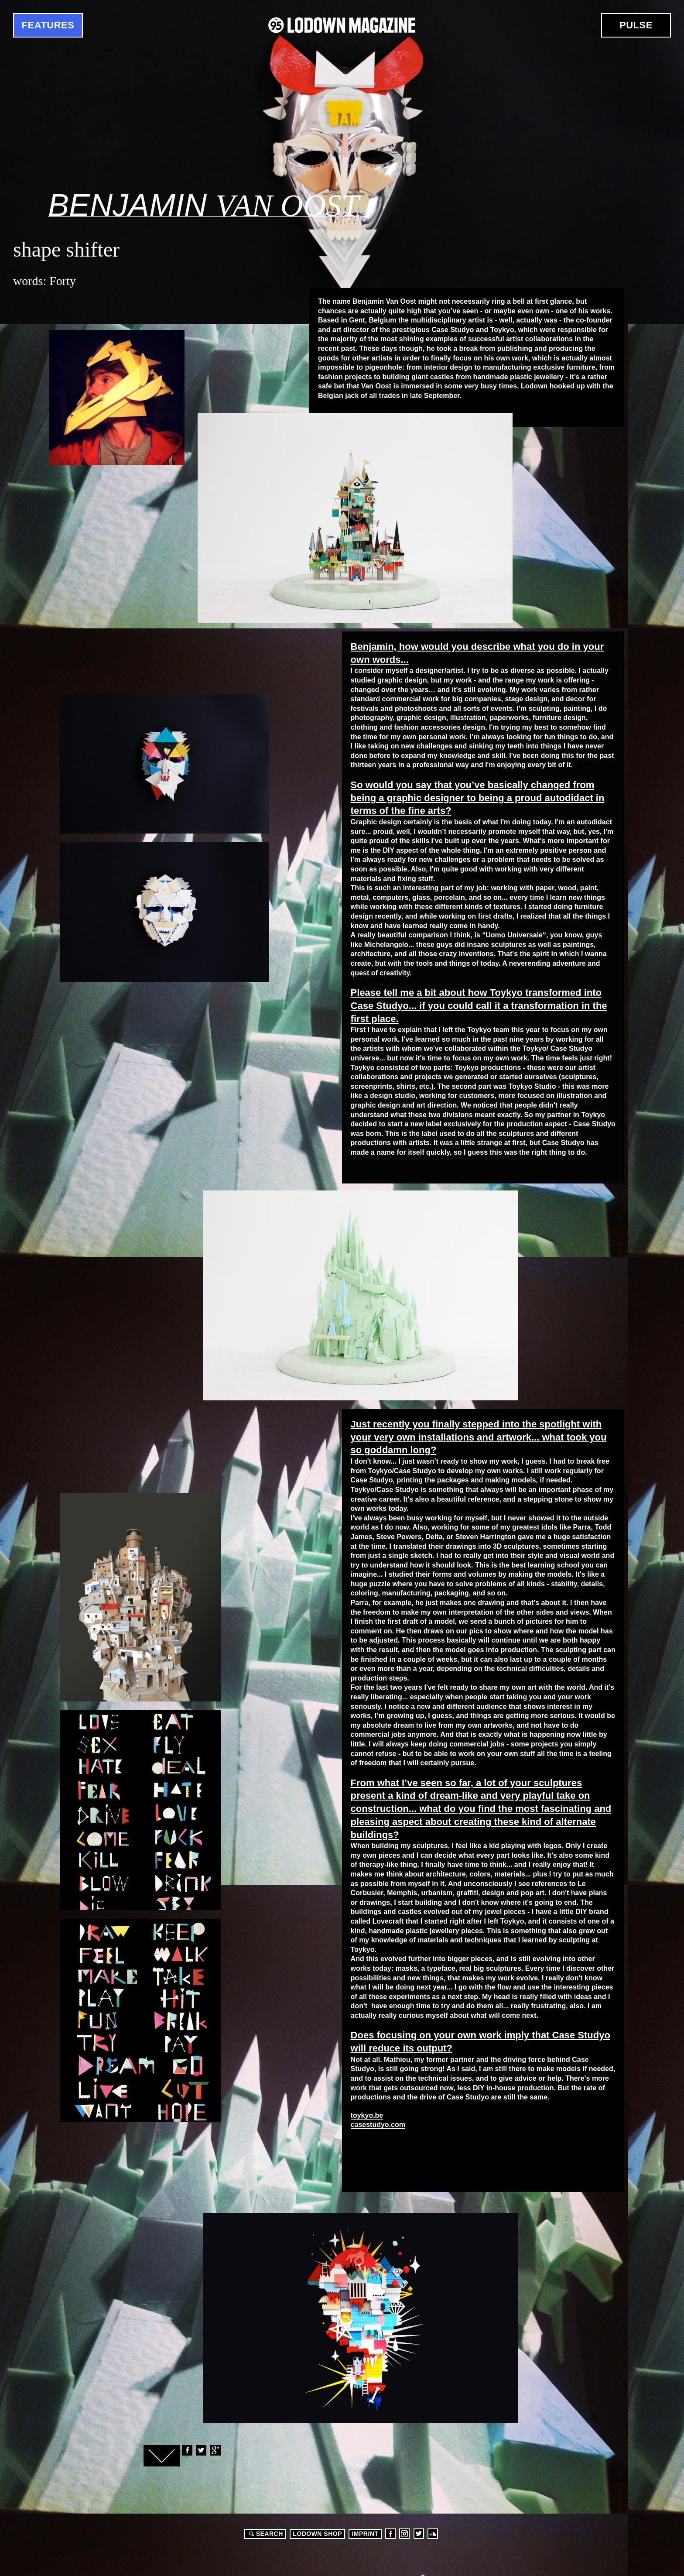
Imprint (365, 2533)
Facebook (187, 2450)
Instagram (404, 2533)
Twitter (200, 2450)
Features (48, 25)
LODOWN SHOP (317, 2533)
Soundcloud (433, 2533)
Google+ (215, 2450)
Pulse (636, 25)
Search (264, 2533)
